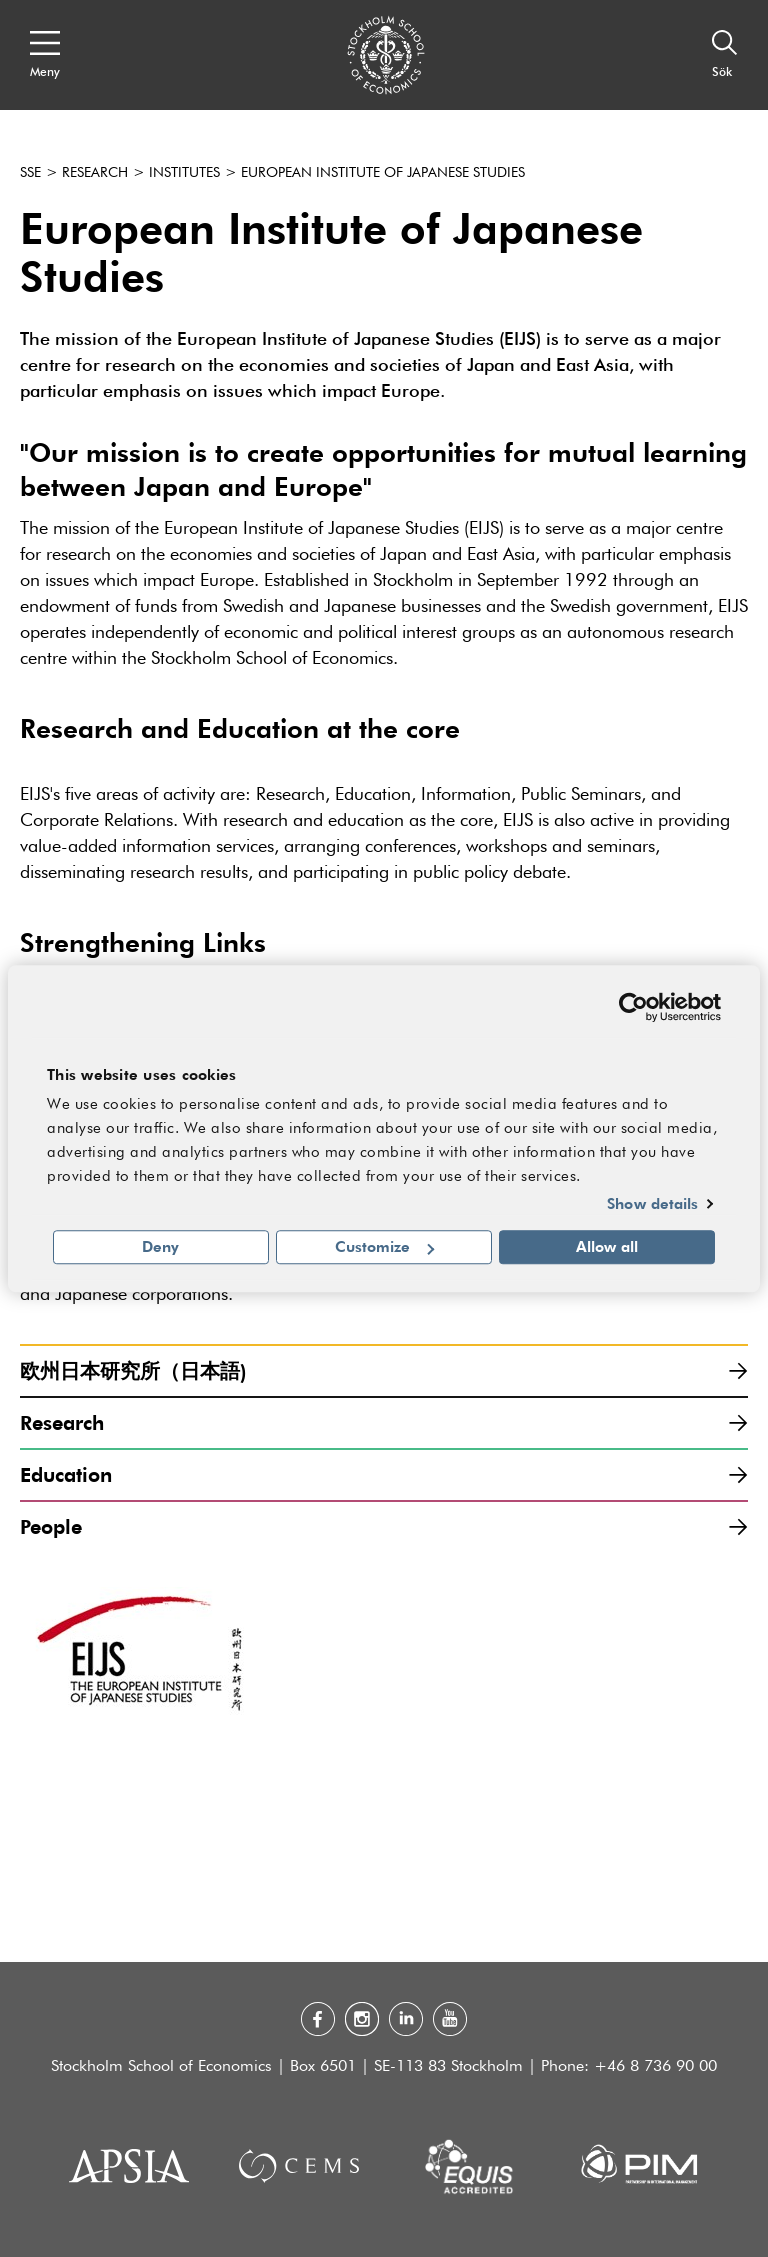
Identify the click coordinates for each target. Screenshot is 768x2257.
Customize (384, 1247)
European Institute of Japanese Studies (383, 173)
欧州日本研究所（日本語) (384, 1370)
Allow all (607, 1247)
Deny (160, 1247)
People (384, 1526)
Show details (652, 1203)
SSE (30, 173)
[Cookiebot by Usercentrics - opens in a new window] (633, 1007)
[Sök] (725, 55)
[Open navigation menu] (45, 55)
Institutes (184, 173)
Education (384, 1474)
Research (95, 173)
